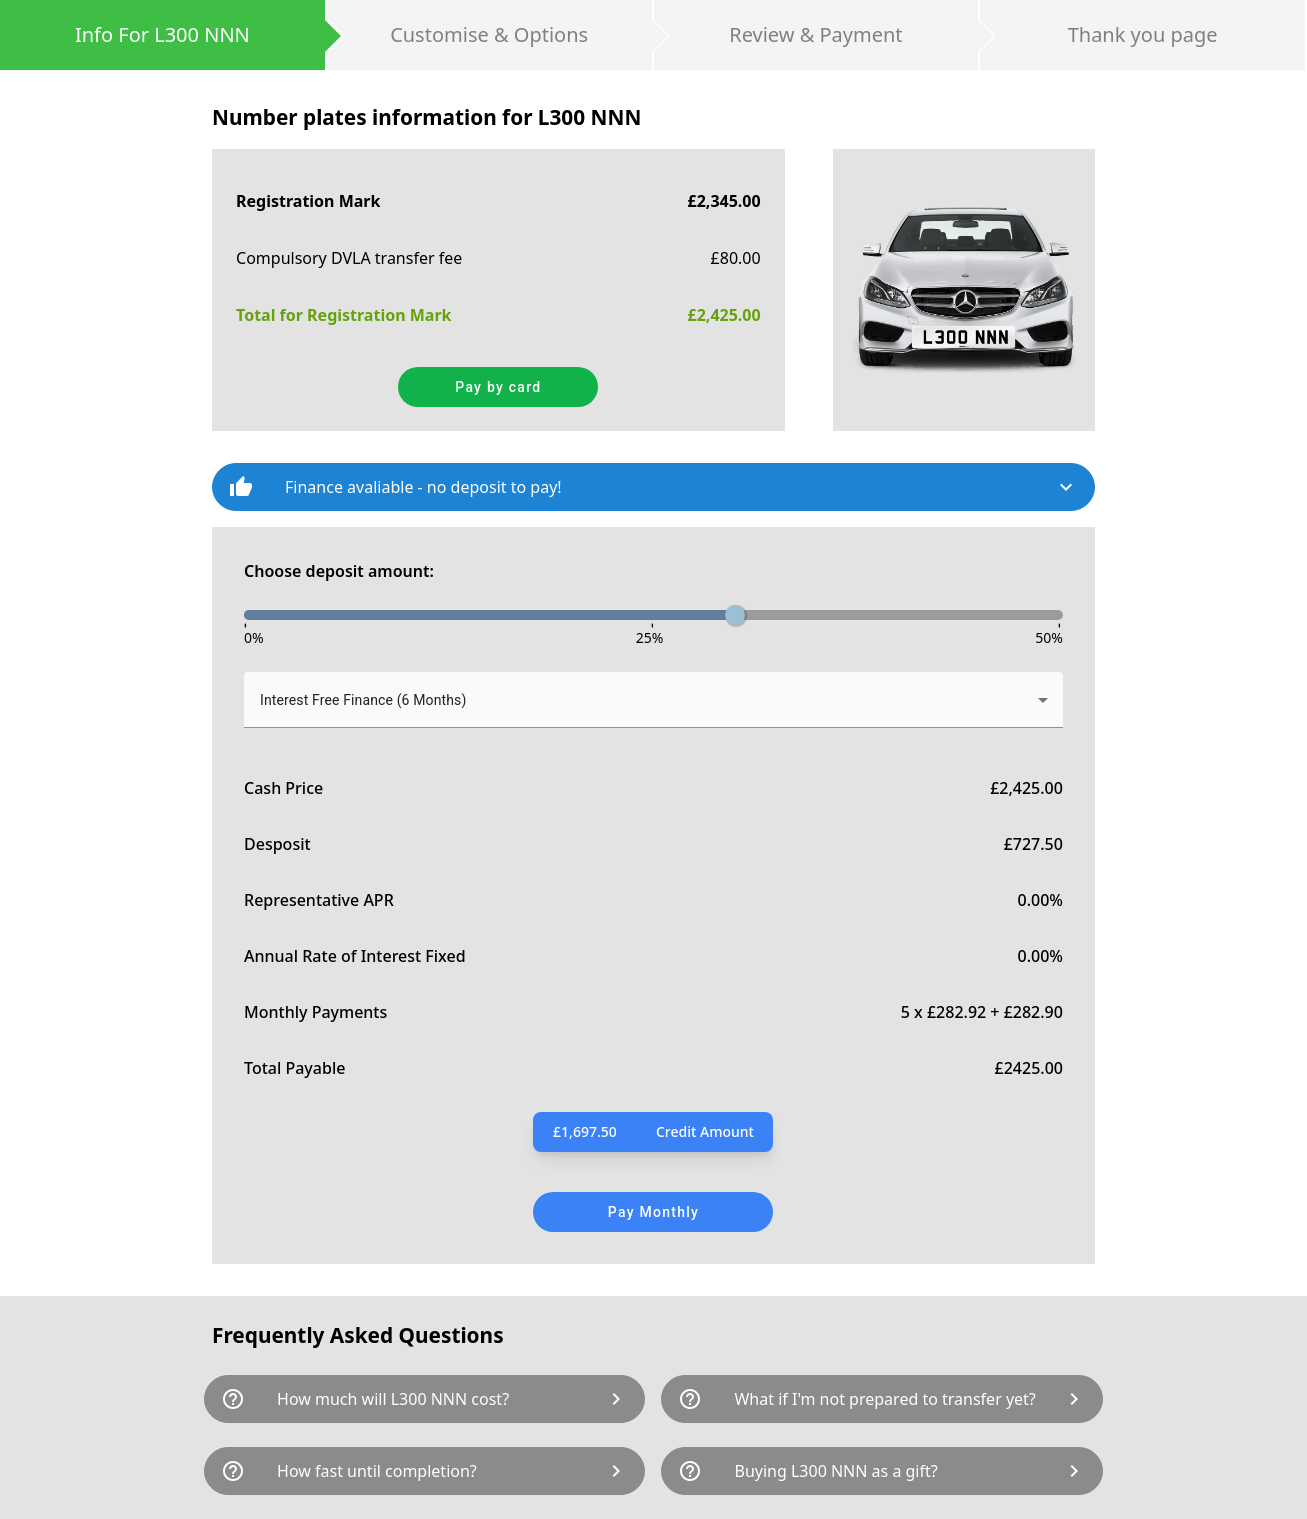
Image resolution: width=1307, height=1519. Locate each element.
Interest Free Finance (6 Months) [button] (363, 700)
